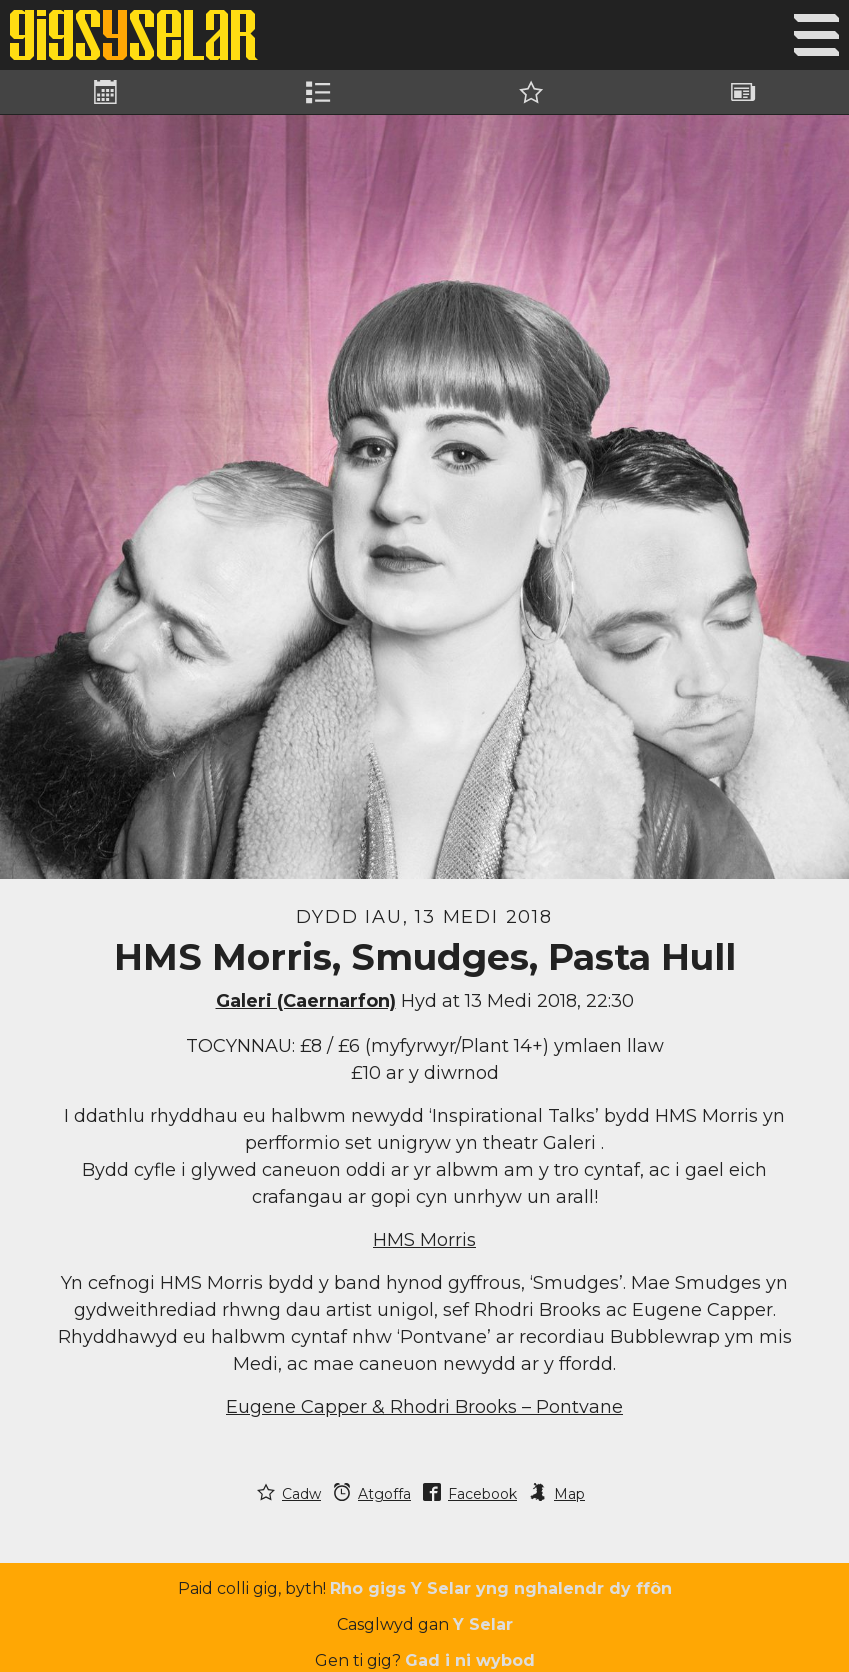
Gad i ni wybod (470, 1660)
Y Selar (483, 1624)
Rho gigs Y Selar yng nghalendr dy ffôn (501, 1588)
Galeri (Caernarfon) (306, 1001)
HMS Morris (424, 1240)
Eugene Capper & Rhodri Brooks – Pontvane (424, 1407)
